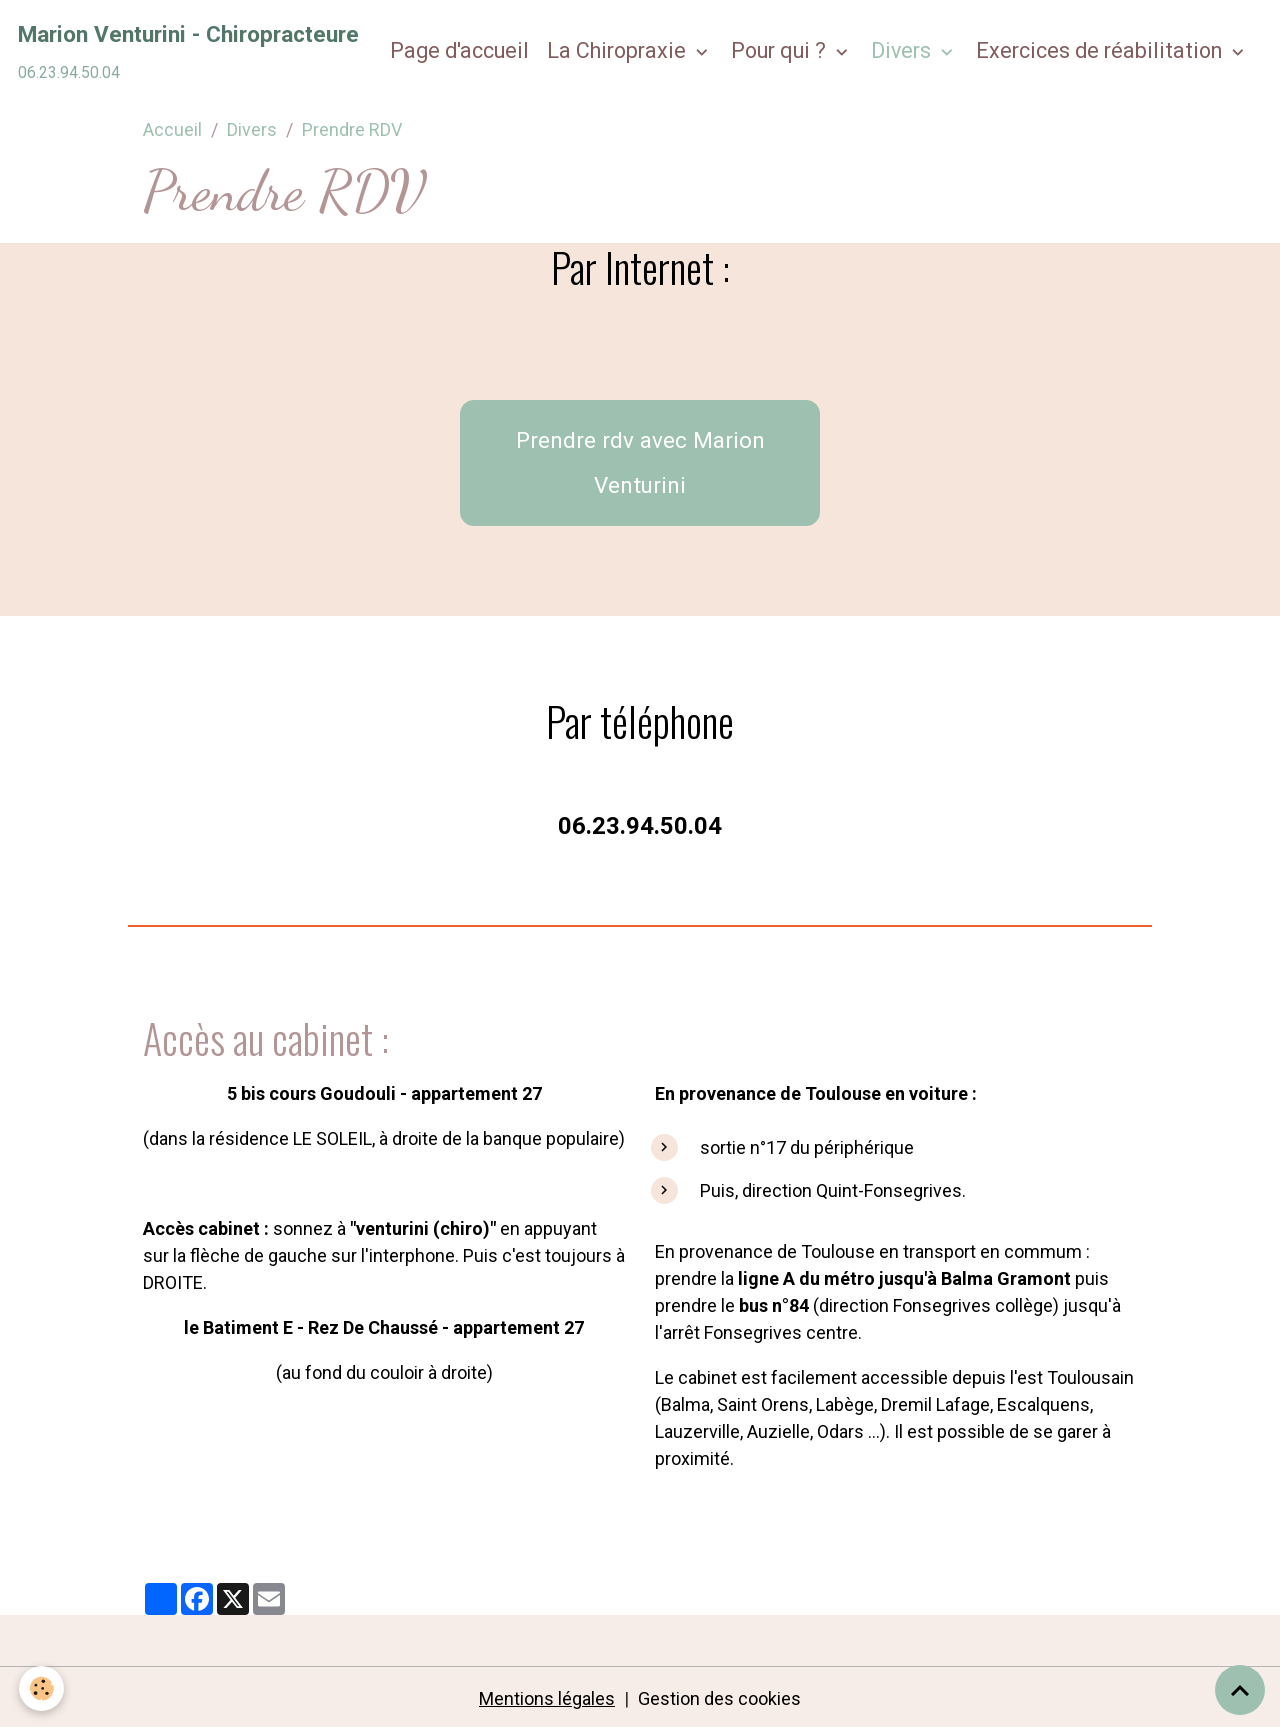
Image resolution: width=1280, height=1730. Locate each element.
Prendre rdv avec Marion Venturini (640, 462)
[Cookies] (42, 1688)
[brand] (188, 51)
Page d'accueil (459, 50)
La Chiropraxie (619, 50)
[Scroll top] (1240, 1690)
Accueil (172, 129)
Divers (903, 50)
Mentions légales (547, 1698)
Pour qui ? (781, 50)
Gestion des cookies (719, 1698)
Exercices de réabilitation (1101, 50)
